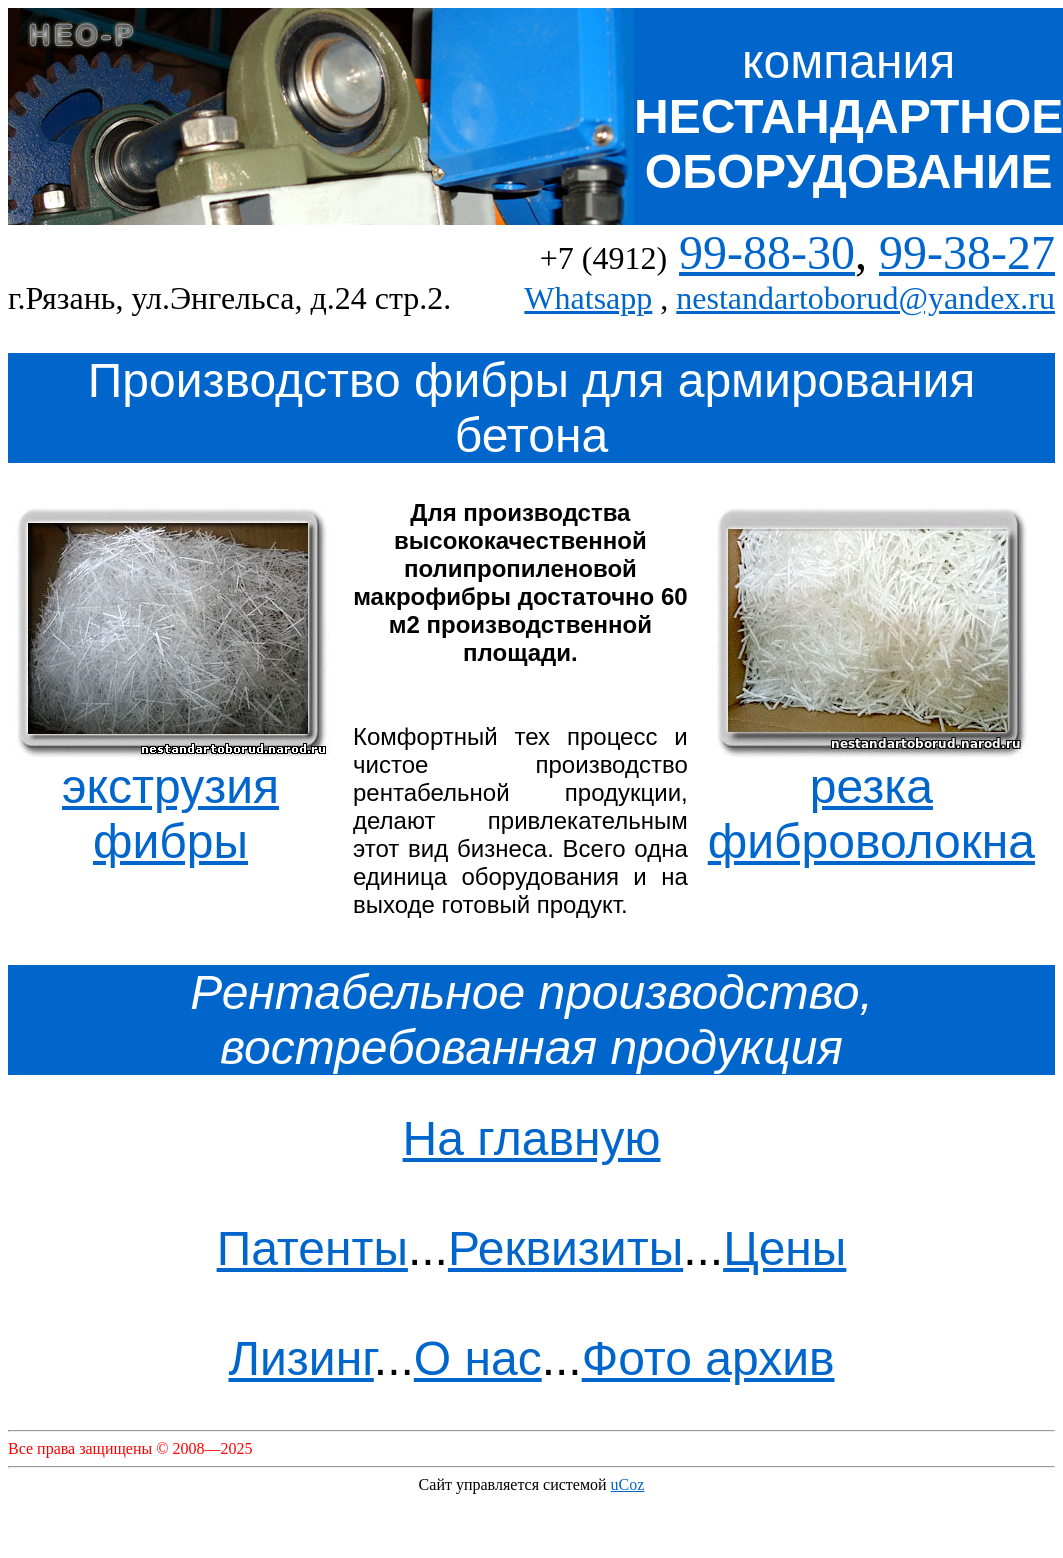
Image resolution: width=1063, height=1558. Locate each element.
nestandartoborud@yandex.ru (865, 298)
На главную (532, 1138)
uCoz (628, 1484)
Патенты (312, 1248)
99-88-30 (767, 252)
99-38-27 (967, 252)
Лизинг (301, 1358)
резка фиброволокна (871, 792)
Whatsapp (588, 298)
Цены (784, 1248)
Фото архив (708, 1358)
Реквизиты (565, 1248)
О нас (478, 1358)
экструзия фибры (171, 792)
